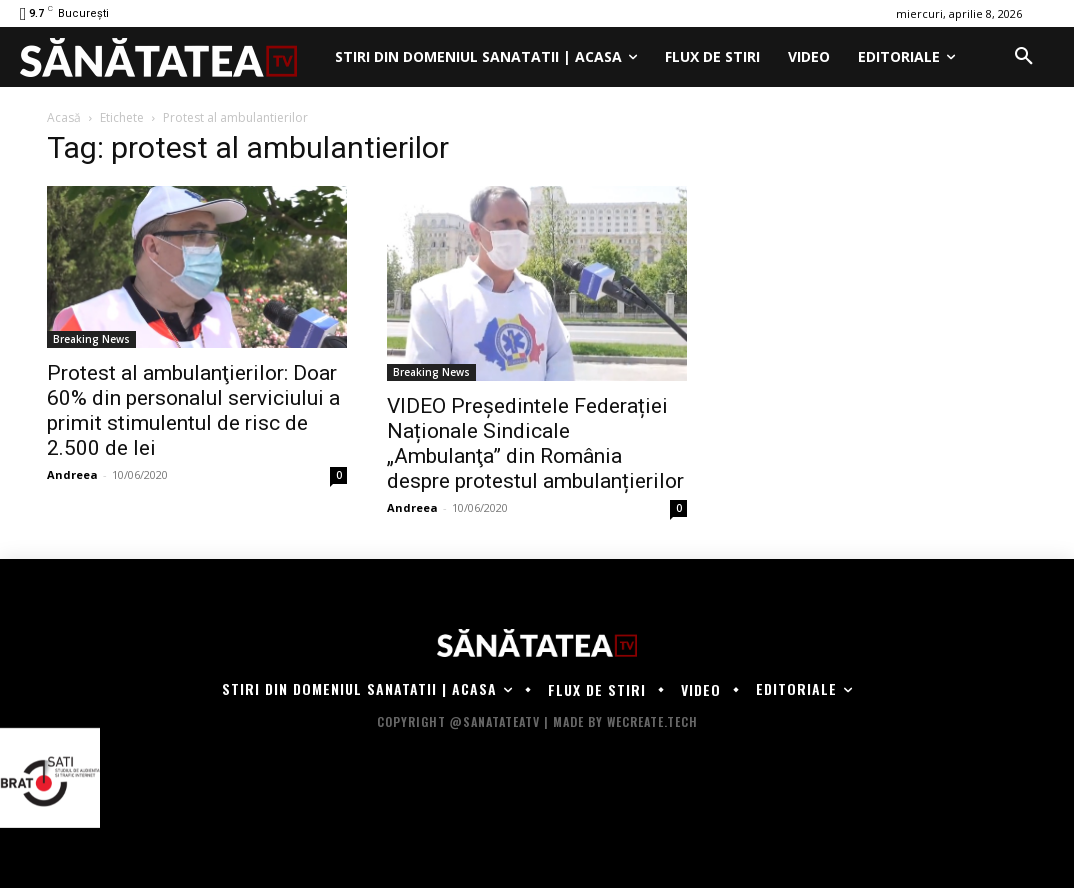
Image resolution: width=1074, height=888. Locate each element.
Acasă (64, 117)
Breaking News (91, 339)
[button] (1024, 57)
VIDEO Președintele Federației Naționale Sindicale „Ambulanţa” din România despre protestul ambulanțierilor (535, 443)
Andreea (72, 474)
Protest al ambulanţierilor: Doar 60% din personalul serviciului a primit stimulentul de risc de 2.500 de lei (193, 410)
